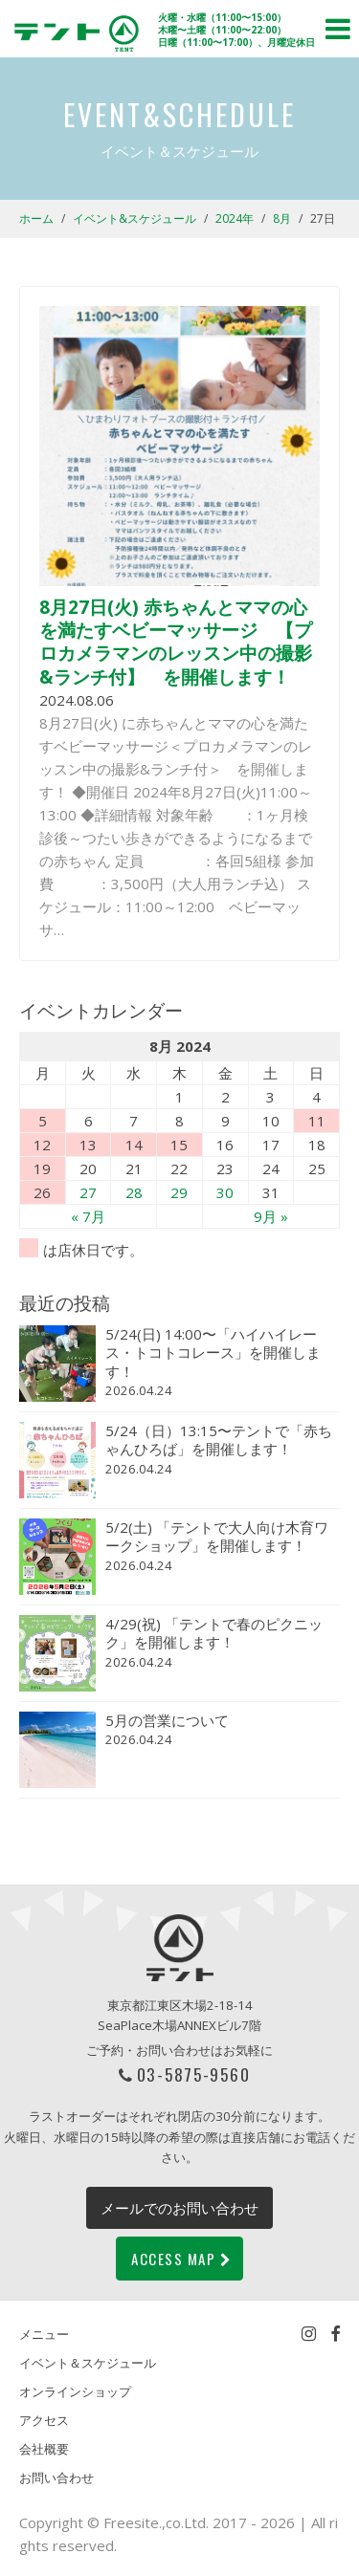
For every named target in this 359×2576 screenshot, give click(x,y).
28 (134, 1192)
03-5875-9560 (194, 2074)
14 (134, 1144)
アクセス (44, 2420)
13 (88, 1144)
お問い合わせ (56, 2477)
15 (179, 1144)
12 (42, 1144)
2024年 (234, 218)
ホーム (36, 218)
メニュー (44, 2334)
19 (42, 1168)
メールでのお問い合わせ (179, 2207)
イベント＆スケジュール (87, 2362)
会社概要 (44, 2448)
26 (42, 1192)
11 (316, 1120)
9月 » (271, 1216)
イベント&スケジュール (134, 218)
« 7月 (88, 1216)
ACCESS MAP (182, 2258)
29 (179, 1192)
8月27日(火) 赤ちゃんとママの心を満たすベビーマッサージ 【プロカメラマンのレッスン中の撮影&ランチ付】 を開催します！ (175, 641)
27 (88, 1192)
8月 (282, 218)
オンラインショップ (75, 2391)
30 (225, 1192)
